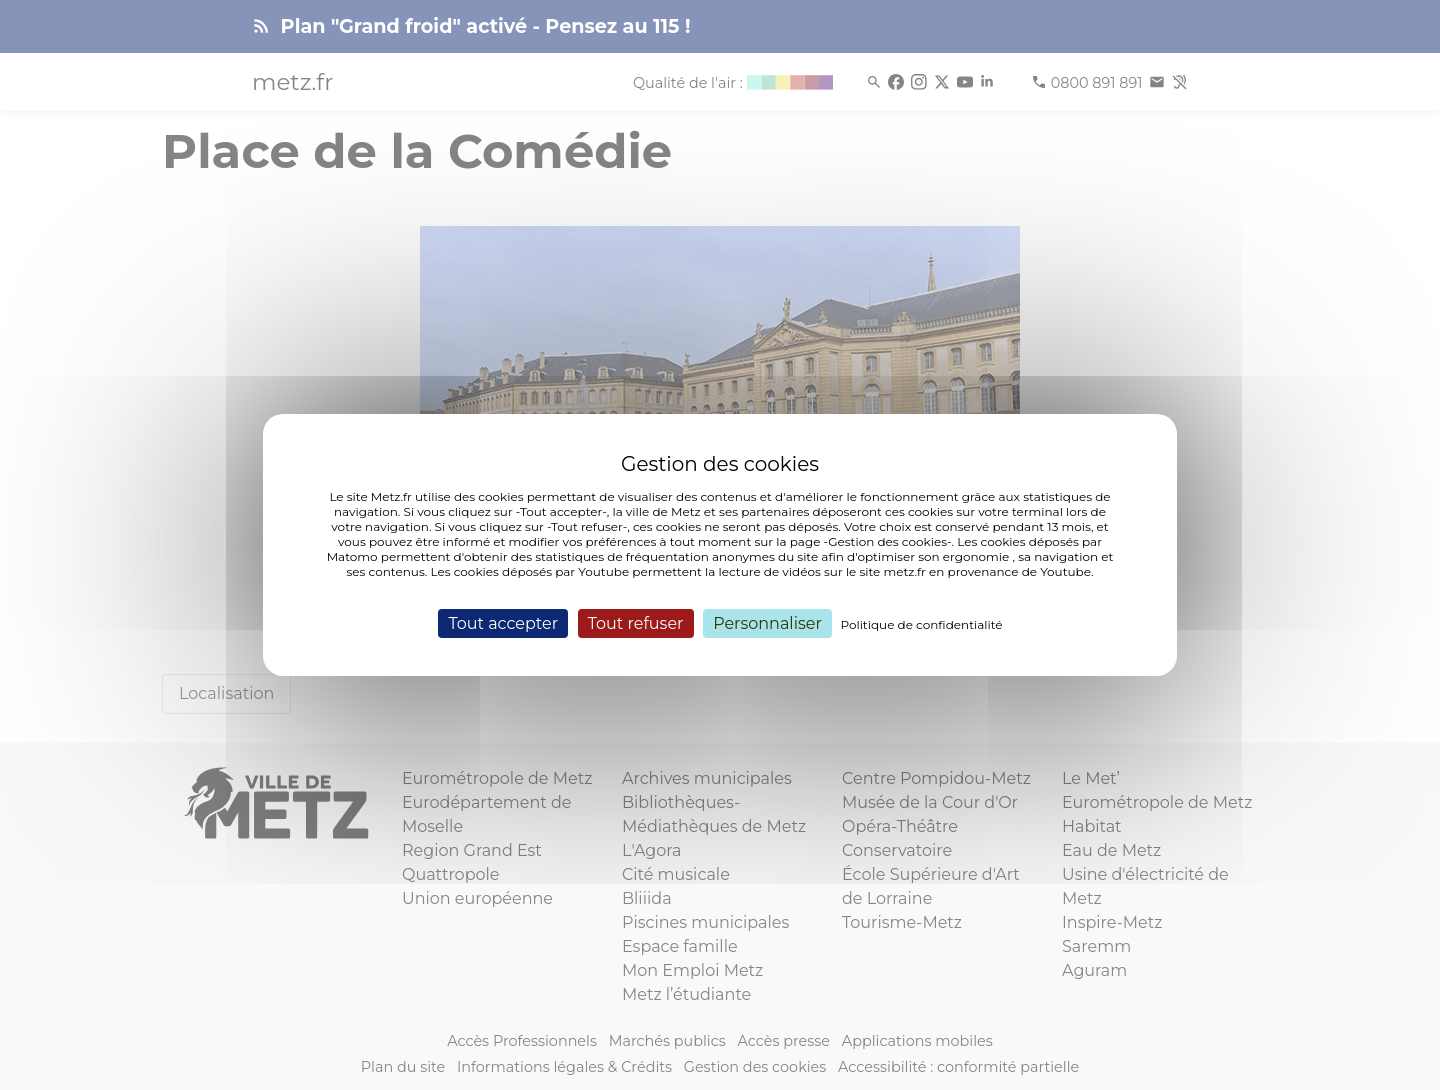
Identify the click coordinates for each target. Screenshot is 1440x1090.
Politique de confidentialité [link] (922, 624)
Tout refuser (636, 623)
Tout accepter (503, 623)
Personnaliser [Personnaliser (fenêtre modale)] (767, 623)
